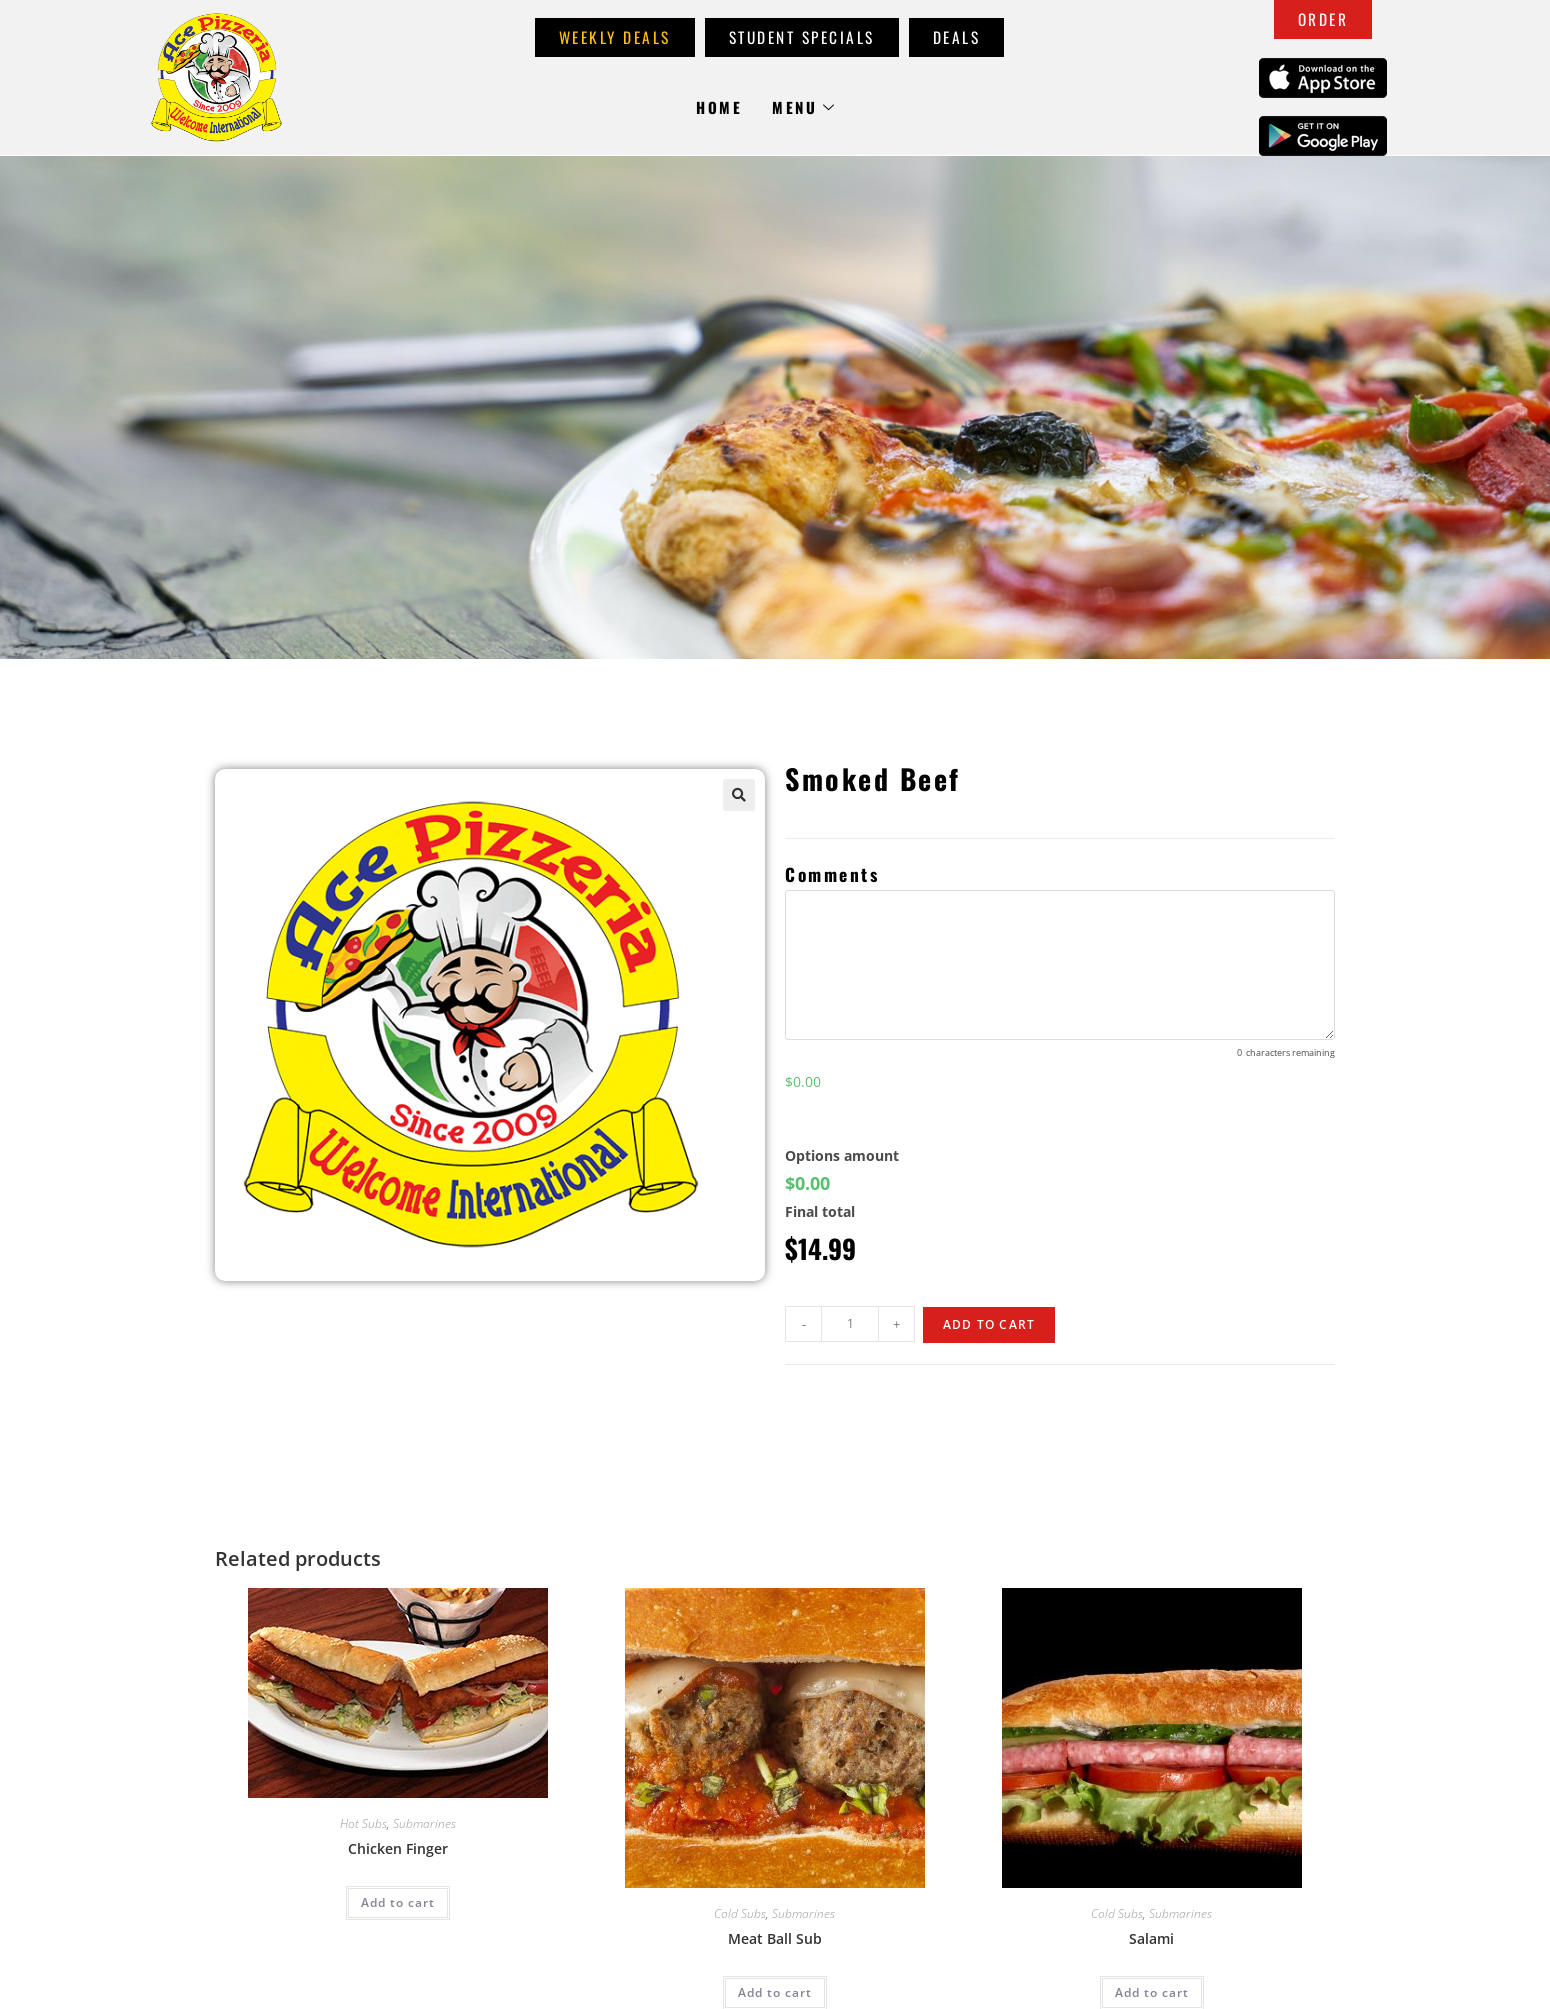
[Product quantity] (850, 1324)
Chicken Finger (398, 1848)
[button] (739, 795)
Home (719, 107)
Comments (832, 874)
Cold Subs (740, 1913)
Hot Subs (363, 1823)
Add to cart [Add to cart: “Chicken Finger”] (398, 1902)
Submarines (424, 1823)
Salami (1151, 1938)
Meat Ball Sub (775, 1938)
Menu (804, 107)
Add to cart (989, 1324)
